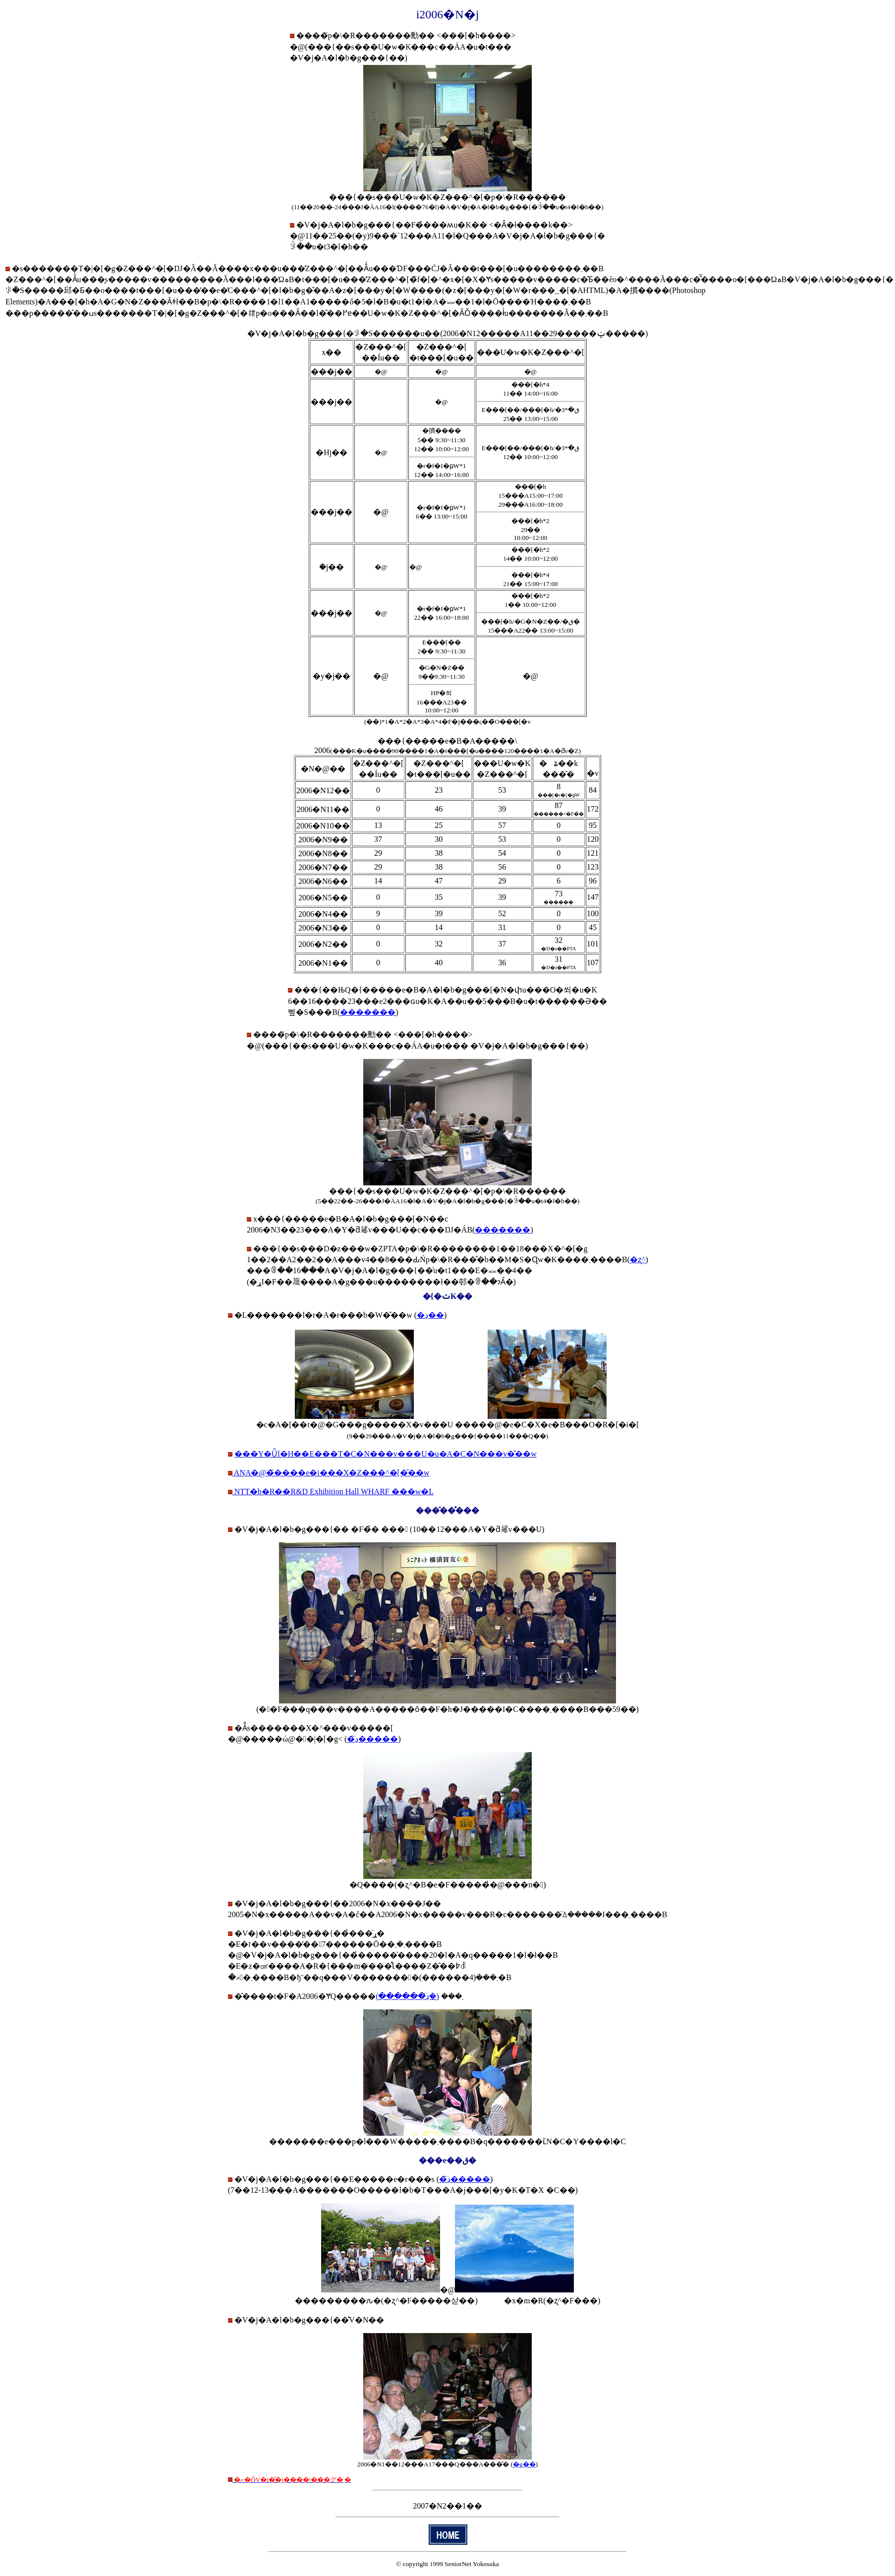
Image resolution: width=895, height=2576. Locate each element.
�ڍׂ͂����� (372, 1739)
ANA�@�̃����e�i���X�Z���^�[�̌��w (331, 1472)
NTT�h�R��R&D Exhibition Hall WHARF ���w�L (333, 1491)
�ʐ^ (638, 1259)
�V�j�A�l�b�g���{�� (291, 1529)
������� (367, 1012)
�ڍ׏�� (430, 1315)
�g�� (524, 2464)
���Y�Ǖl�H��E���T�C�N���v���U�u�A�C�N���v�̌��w (385, 1454)
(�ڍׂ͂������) (407, 1996)
